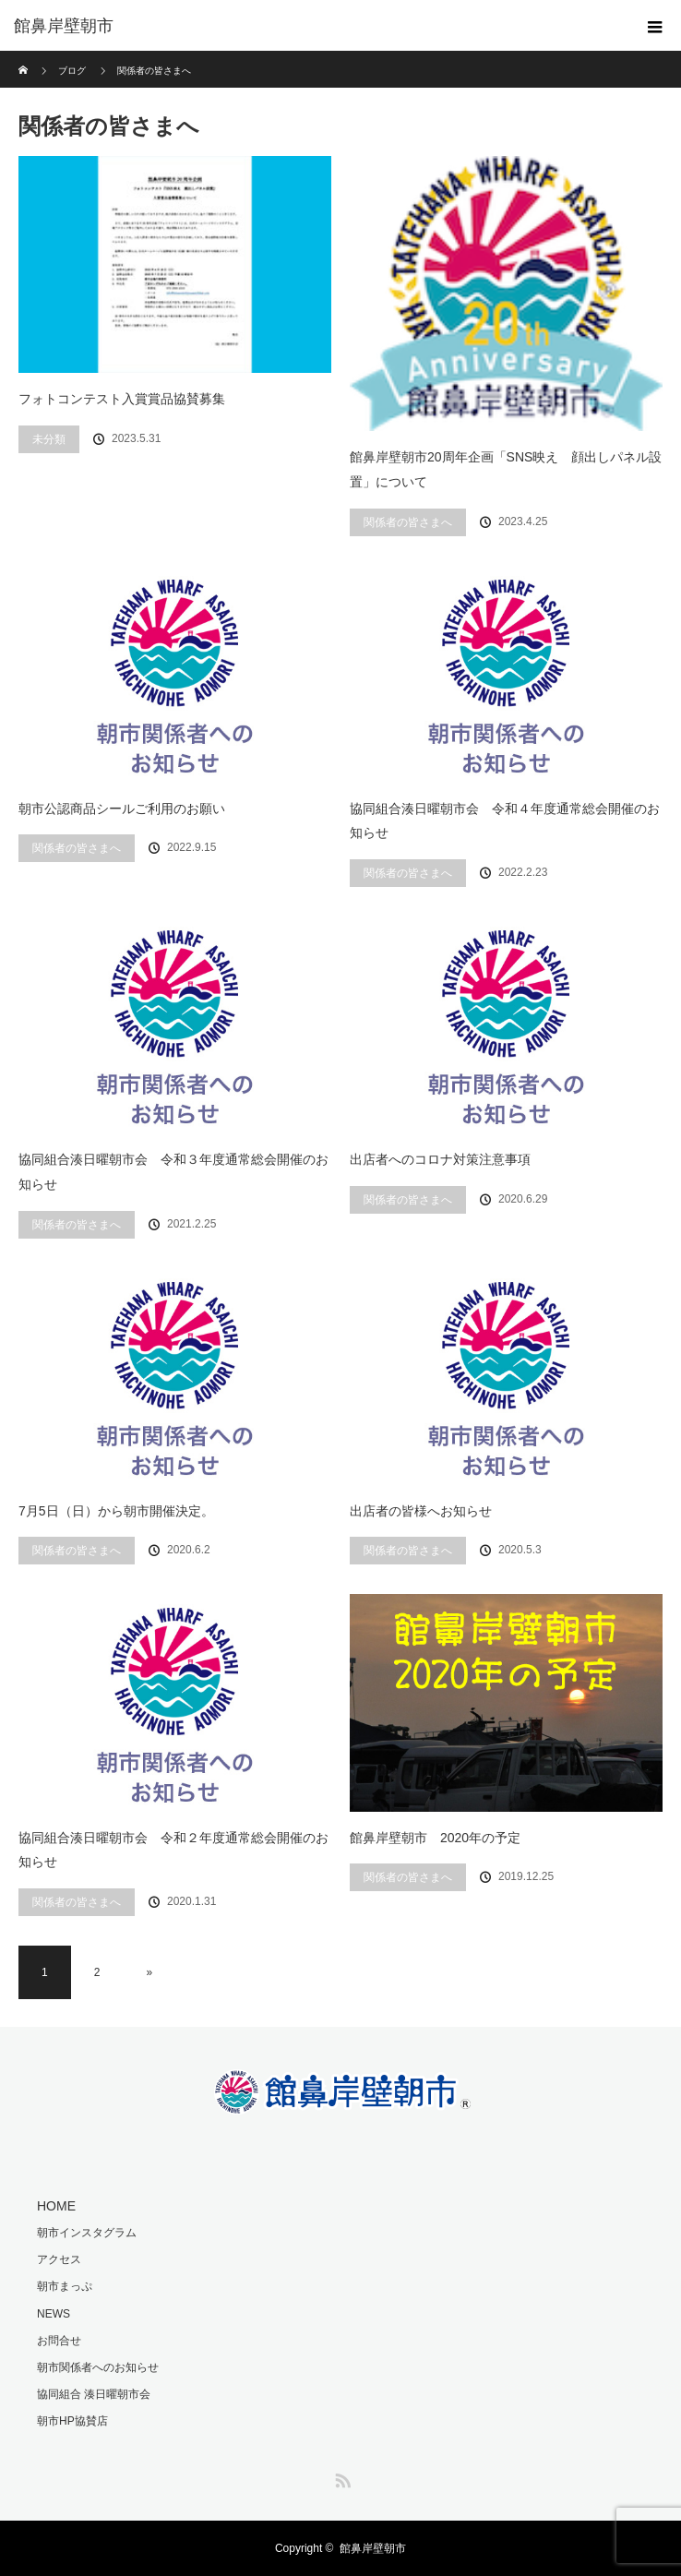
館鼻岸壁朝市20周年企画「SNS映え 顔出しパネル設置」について (506, 469)
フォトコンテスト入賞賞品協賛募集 (121, 398)
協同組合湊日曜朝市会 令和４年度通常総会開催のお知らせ (505, 821)
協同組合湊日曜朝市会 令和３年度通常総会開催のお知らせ (173, 1172)
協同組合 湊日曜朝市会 (93, 2394)
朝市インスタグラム (87, 2232)
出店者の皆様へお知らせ (421, 1511)
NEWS (53, 2313)
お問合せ (59, 2340)
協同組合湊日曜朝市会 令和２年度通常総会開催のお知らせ (173, 1850)
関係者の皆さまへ (408, 522)
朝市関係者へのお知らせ (98, 2367)
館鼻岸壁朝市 (373, 2548)
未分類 (49, 439)
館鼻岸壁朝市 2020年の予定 (435, 1837)
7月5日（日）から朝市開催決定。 (116, 1511)
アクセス (59, 2259)
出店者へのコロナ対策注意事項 (440, 1159)
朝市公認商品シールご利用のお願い (121, 808)
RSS (340, 2477)
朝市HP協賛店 (72, 2420)
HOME (56, 2206)
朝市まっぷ (64, 2286)
